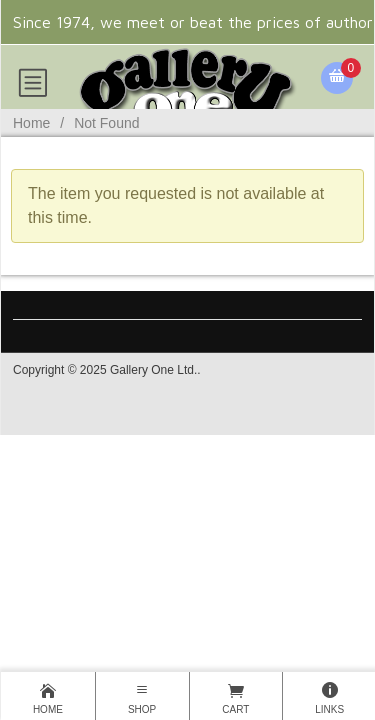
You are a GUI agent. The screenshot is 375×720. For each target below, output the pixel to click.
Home (31, 123)
